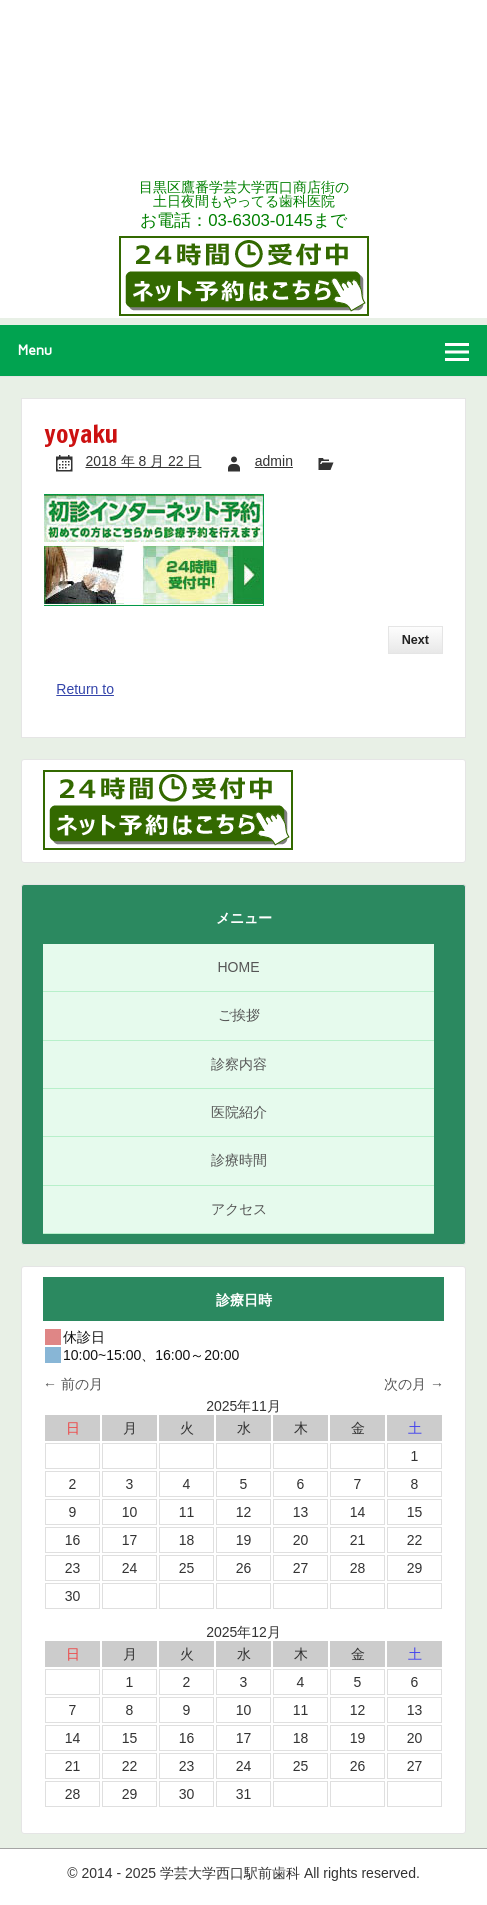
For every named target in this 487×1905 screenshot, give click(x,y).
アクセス (239, 1209)
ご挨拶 (239, 1015)
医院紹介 (239, 1112)
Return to (85, 689)
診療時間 (239, 1160)
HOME (239, 967)
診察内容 (239, 1064)
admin (274, 461)
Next (415, 640)
